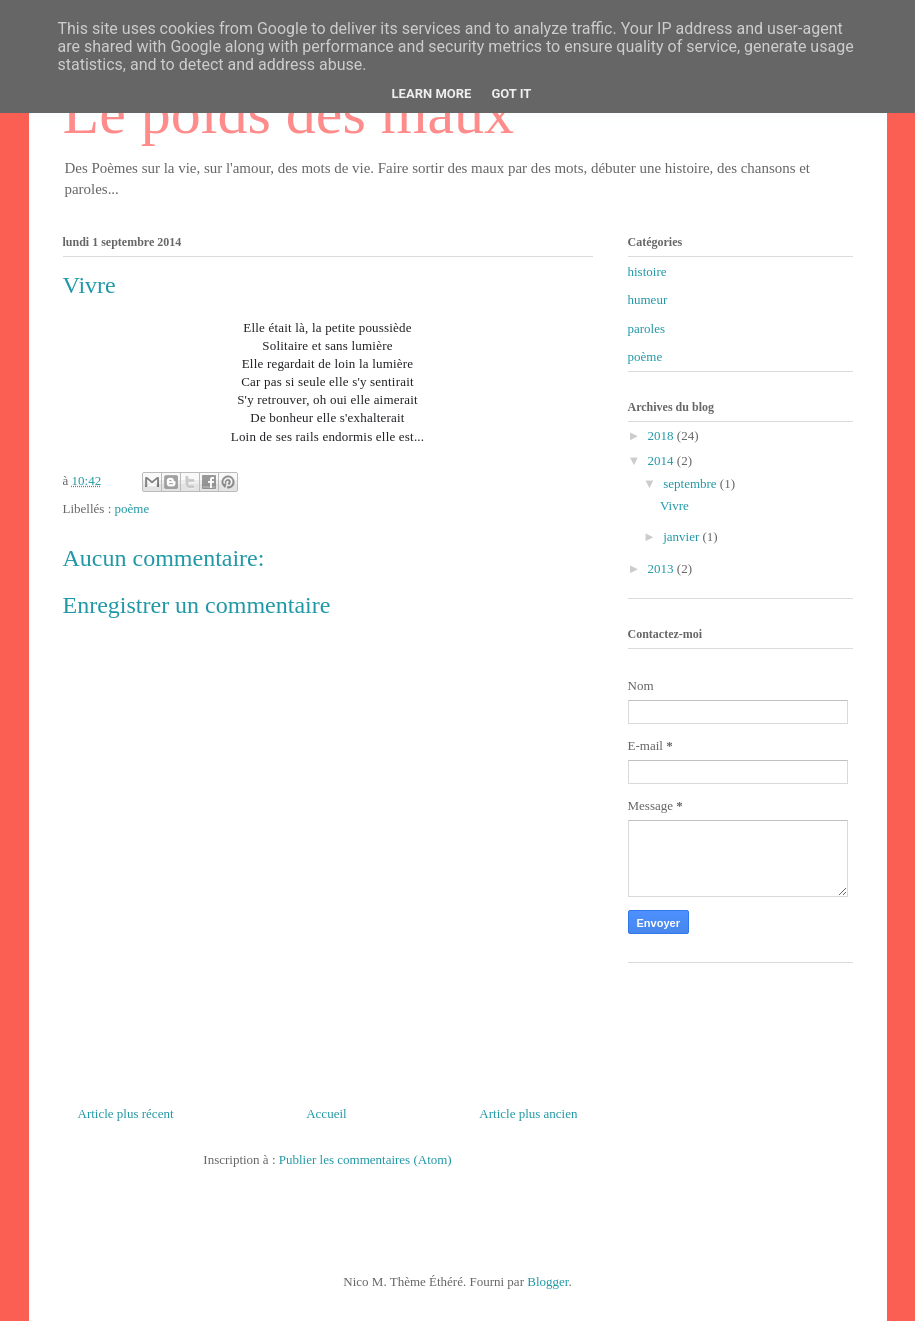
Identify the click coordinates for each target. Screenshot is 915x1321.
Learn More (432, 93)
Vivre (674, 505)
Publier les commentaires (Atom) (365, 1159)
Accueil (326, 1113)
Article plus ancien (528, 1113)
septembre (691, 483)
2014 (662, 460)
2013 (662, 568)
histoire (647, 271)
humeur (648, 299)
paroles (647, 328)
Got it (511, 93)
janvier (682, 536)
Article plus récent (126, 1113)
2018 (662, 435)
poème (132, 508)
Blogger (547, 1281)
